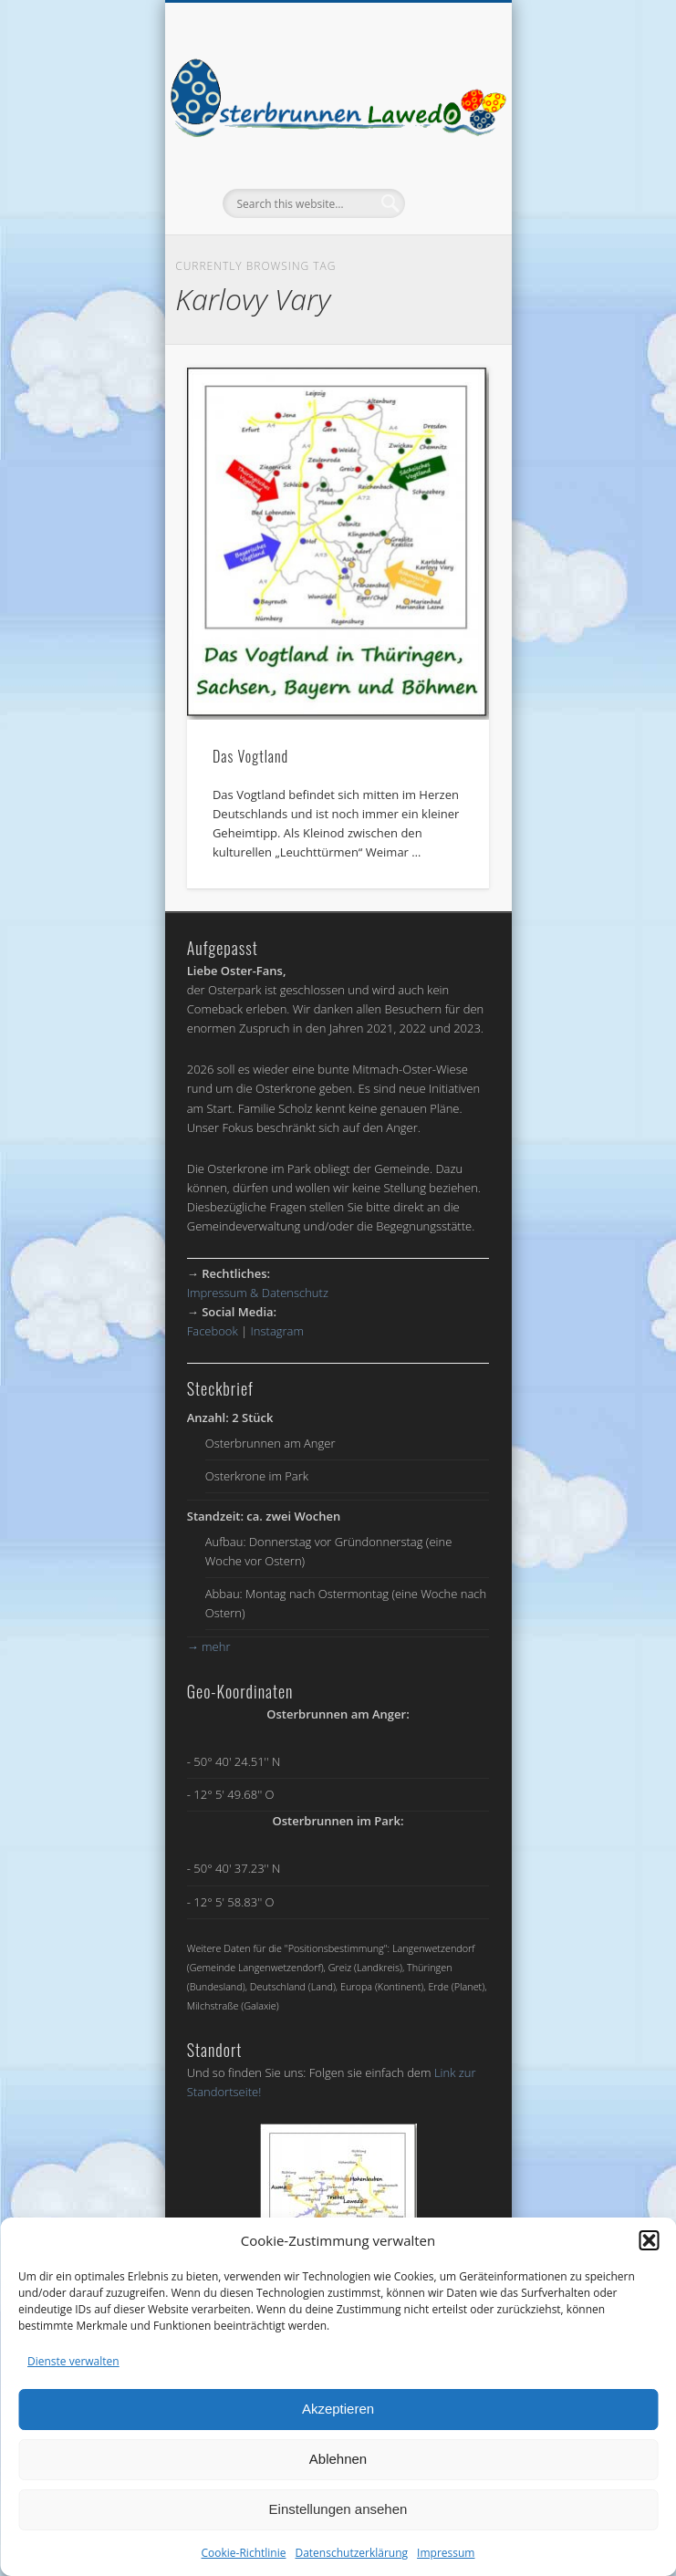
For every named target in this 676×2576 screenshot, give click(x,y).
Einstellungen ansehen (338, 2509)
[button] (649, 2240)
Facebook (212, 1331)
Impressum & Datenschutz (257, 1292)
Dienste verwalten (73, 2361)
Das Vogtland (250, 756)
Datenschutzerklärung (351, 2552)
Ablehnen (338, 2459)
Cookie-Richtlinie (244, 2552)
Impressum (445, 2552)
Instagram (277, 1331)
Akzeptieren (338, 2408)
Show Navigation (444, 163)
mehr (209, 1646)
